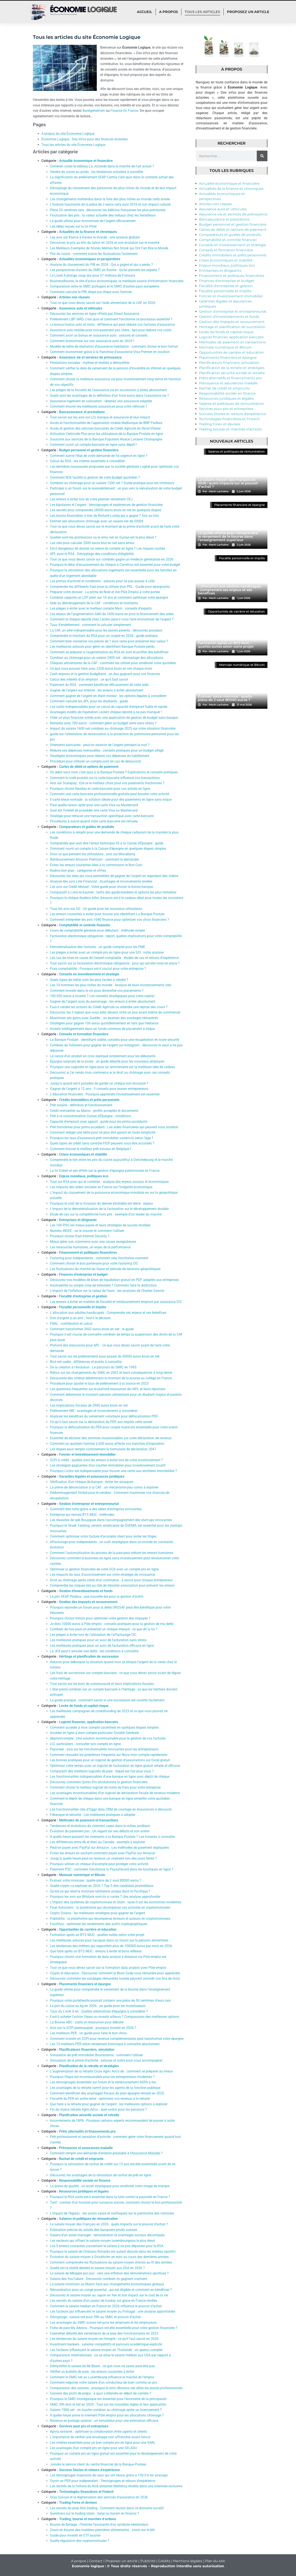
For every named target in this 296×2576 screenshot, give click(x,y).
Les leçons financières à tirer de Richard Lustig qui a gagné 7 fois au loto (104, 516)
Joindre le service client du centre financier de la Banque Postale (98, 2464)
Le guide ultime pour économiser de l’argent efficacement (93, 221)
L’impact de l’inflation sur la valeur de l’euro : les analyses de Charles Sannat (107, 1291)
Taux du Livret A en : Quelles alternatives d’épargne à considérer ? (99, 2011)
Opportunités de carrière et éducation (87, 1929)
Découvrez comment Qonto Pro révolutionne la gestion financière (98, 1782)
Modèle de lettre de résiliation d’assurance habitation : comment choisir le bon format (114, 346)
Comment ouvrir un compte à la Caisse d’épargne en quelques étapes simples (108, 849)
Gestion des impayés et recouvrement (88, 1602)
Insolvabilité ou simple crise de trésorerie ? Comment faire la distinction (103, 1285)
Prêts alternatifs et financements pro (87, 2131)
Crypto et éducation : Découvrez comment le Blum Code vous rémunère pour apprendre (115, 1973)
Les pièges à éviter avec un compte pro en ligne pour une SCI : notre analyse (107, 952)
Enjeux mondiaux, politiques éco (83, 1176)
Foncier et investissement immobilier (87, 1454)
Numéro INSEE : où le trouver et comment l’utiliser (87, 1231)
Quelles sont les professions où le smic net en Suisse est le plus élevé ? (103, 537)
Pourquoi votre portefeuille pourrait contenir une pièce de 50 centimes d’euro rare (110, 2000)
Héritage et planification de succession (89, 1656)
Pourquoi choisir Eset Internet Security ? (79, 1236)
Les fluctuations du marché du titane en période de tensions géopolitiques (105, 1269)
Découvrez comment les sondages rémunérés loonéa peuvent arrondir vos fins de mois (115, 1978)
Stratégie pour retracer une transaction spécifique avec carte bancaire (102, 816)
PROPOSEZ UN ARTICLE (248, 12)
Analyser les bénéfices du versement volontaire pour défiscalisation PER (104, 1416)
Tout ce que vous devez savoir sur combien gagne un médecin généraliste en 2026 (111, 559)
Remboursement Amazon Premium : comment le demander (94, 859)
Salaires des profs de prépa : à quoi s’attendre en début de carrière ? (100, 2393)
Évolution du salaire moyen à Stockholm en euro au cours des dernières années (109, 2257)
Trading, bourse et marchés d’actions (87, 2519)
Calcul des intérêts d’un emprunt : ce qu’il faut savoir (89, 679)
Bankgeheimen (94, 111)
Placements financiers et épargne (85, 1984)
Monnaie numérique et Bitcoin (82, 1875)
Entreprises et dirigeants (78, 1220)
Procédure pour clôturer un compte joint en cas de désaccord (95, 761)
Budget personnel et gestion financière (89, 450)
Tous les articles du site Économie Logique (73, 145)
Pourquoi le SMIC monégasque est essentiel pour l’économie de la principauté (108, 2399)
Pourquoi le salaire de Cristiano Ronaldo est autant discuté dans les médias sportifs (113, 2251)
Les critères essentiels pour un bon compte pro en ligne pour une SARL (102, 2443)
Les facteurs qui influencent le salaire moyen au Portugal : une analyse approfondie (112, 2311)
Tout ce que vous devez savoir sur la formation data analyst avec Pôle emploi (108, 1968)
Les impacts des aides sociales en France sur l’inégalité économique (101, 1187)
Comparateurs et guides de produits (86, 827)
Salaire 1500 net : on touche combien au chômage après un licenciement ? (106, 2410)
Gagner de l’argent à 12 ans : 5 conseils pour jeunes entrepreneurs (99, 1089)
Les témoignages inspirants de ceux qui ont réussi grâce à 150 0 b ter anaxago (109, 2475)
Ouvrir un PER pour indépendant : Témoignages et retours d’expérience (102, 2481)
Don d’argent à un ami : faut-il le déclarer (80, 1318)
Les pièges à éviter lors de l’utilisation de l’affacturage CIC (93, 1635)
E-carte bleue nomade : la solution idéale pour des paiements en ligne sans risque (111, 799)
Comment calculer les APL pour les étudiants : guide (89, 701)
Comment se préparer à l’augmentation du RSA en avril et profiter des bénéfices (109, 652)
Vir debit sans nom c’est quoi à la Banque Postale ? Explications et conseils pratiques (114, 772)
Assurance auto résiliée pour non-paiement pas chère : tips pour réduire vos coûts (110, 330)
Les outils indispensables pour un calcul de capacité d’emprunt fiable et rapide (108, 707)
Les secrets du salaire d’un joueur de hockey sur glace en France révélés (103, 2301)
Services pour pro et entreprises (83, 2426)
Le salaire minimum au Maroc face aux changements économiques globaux (107, 2284)
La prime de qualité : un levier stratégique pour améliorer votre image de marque (110, 2186)
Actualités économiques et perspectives (89, 259)
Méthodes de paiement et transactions (88, 1820)
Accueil (144, 12)
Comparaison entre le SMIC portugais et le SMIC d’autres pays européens (104, 286)
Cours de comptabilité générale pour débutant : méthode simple (97, 930)
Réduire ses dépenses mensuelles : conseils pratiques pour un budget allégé (107, 750)
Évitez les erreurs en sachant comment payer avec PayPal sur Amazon (102, 1853)
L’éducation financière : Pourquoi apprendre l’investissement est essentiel (105, 1094)
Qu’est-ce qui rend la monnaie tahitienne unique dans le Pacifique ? (100, 1891)
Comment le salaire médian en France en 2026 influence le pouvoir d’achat (106, 2306)
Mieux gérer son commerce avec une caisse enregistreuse (93, 1242)
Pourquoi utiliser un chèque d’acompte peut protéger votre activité (99, 1864)
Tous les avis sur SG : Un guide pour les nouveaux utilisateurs (96, 909)
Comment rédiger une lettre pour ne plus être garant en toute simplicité (102, 1132)
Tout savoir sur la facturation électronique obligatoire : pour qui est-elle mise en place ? (115, 963)
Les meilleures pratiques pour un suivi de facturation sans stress (98, 1640)
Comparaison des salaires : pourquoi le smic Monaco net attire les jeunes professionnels (116, 2388)
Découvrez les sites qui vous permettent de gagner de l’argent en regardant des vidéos (114, 876)
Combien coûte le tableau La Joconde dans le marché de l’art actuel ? (102, 166)
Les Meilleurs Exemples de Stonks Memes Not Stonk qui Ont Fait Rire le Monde (109, 248)
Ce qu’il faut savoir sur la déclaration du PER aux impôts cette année (101, 1422)
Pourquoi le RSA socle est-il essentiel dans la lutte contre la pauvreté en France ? (110, 2197)
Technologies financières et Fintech (86, 2492)
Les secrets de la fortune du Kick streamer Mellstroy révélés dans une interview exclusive (116, 2486)
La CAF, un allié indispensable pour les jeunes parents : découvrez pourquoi (106, 630)
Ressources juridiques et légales (84, 2191)
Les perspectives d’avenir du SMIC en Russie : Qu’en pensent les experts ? (105, 270)
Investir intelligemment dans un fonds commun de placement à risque (102, 1029)
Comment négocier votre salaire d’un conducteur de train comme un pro (103, 2382)
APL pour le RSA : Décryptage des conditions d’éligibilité (92, 554)
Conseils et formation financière (83, 1034)
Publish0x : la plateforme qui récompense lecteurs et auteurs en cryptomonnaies (110, 1919)
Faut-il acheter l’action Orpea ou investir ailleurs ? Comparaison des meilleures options (114, 2017)
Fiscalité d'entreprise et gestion (83, 1296)
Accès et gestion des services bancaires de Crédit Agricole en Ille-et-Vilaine (105, 428)
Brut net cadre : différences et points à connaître (86, 1362)
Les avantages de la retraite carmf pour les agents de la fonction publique (105, 2088)
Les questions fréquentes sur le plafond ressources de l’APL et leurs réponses (107, 1389)
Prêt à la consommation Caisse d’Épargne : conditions (90, 1116)
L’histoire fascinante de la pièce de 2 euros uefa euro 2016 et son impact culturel (110, 204)
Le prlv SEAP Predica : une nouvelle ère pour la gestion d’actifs (96, 1596)
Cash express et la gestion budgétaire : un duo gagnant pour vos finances (105, 674)
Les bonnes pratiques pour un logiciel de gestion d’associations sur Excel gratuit (110, 1760)
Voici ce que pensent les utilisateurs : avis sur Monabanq (92, 854)
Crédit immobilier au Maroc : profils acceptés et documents (94, 1111)
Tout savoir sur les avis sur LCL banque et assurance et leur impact (100, 417)
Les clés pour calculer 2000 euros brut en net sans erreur (92, 543)
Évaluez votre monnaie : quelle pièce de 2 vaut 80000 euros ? (95, 1880)
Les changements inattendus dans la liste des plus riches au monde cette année (110, 199)
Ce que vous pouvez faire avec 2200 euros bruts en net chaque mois (101, 669)
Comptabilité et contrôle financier (84, 925)
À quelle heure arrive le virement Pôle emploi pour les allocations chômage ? (107, 2415)
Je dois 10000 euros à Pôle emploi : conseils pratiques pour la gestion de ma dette (111, 1624)
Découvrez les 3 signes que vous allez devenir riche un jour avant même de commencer (115, 1012)
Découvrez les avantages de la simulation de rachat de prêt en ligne (100, 2175)
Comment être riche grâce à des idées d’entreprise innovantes (96, 1509)
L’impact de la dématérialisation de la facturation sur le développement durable (109, 1209)
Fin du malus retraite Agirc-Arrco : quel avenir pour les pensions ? (98, 2109)
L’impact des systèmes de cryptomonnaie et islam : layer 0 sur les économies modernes (115, 1902)
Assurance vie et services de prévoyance (90, 357)
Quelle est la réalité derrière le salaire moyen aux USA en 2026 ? (97, 2268)
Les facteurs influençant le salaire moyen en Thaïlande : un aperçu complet (106, 2350)
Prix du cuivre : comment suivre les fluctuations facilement (94, 254)
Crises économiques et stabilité (83, 1154)
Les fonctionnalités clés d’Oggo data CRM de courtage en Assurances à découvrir (111, 1809)
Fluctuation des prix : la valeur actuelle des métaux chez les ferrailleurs (103, 215)
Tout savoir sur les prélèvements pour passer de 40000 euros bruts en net (105, 1356)
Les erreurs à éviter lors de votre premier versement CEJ (91, 499)
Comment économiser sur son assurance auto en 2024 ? (92, 341)
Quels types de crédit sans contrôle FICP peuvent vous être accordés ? (102, 1143)
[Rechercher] (262, 156)
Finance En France (124, 111)
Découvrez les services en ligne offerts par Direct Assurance (94, 314)
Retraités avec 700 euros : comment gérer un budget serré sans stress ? (103, 723)
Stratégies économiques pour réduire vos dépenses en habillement (99, 756)
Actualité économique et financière (86, 161)
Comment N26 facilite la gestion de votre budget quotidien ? (95, 477)
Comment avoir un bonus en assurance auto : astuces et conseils (99, 335)
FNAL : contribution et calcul (71, 1323)
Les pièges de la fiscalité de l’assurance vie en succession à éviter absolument (108, 390)
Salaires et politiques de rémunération (88, 2219)
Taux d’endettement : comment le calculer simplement (90, 625)
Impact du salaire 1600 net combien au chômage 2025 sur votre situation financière (113, 728)
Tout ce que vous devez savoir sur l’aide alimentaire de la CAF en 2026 (102, 303)
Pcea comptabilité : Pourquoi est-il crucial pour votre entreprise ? (98, 969)
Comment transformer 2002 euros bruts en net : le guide (92, 1329)
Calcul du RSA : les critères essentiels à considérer (87, 461)
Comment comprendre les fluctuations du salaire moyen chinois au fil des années (111, 2262)
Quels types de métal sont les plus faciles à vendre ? (89, 980)
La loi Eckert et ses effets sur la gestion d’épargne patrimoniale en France (105, 1171)
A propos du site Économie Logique (67, 134)
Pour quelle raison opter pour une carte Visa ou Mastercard (94, 805)
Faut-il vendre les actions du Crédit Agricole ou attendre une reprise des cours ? (109, 1007)
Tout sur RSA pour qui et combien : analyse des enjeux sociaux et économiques (109, 1182)
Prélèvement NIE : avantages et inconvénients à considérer (93, 1411)
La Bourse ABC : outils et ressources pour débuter (87, 2022)
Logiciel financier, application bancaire (88, 1722)
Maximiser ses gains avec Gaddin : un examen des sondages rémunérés (104, 1018)
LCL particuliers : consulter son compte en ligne (85, 1744)
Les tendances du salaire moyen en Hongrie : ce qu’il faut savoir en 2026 (104, 2339)
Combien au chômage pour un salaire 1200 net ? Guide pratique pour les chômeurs (112, 483)
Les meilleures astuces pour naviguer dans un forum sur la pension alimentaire (109, 1940)
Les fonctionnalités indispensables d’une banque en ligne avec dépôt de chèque (109, 1776)
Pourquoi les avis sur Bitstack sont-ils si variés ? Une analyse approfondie (105, 1897)
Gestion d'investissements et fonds (86, 1591)
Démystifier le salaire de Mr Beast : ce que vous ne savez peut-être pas (102, 2366)
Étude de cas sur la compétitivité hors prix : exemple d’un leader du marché (106, 1214)
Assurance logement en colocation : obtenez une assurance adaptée (101, 401)
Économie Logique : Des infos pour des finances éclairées (84, 139)
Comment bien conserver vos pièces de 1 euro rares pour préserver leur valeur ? (109, 641)
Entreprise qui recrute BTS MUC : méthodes (82, 1515)
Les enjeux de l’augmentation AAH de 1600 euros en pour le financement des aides (112, 614)
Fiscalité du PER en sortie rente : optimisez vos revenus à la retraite (100, 2099)
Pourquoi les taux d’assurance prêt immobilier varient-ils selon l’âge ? (101, 1138)
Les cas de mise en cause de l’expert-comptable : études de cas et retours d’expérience (114, 958)
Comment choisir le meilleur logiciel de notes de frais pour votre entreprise (105, 1787)
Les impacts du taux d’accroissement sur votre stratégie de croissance (102, 1575)
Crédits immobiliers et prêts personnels (89, 1100)
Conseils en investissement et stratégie (89, 974)
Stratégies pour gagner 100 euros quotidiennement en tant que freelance (104, 1023)
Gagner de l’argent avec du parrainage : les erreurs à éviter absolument (102, 1001)
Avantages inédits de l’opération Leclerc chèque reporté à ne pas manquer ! (106, 712)
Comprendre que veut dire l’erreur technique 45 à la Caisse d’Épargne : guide (106, 843)
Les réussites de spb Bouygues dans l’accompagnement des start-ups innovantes (111, 1520)
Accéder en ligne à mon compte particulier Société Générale (94, 1733)
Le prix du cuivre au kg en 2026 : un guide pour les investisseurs (97, 2006)
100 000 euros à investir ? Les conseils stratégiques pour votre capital (102, 996)
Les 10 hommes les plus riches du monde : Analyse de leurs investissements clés (110, 985)
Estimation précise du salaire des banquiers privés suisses (93, 2230)
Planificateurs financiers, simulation (86, 2049)
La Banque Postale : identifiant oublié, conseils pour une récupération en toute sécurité (114, 1040)
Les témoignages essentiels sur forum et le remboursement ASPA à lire (103, 2082)
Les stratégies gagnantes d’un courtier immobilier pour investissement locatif (107, 1465)
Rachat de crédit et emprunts (81, 2159)
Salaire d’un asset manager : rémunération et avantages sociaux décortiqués (107, 2235)
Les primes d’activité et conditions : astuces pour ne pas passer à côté (102, 581)
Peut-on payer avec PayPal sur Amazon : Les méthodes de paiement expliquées (109, 1848)
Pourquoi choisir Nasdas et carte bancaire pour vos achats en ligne (100, 789)
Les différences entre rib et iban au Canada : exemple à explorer (97, 1842)
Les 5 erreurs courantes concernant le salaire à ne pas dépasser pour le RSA (106, 2246)
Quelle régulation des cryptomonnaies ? (79, 2541)
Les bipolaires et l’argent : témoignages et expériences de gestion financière (106, 505)
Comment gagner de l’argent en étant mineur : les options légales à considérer (108, 696)
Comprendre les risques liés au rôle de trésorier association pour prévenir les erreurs (112, 1585)
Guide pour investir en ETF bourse (75, 2535)
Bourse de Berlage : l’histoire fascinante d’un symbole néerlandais (99, 2524)
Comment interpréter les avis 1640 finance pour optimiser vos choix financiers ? (109, 920)
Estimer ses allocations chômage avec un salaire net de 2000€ (97, 521)
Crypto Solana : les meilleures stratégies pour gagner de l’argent (97, 1913)
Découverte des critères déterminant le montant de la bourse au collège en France (111, 1378)
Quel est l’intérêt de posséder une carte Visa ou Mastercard (94, 810)
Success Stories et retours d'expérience (89, 2470)
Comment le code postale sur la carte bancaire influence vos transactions (105, 778)
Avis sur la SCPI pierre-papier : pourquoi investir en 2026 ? (93, 2028)
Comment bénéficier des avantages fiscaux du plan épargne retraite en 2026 (107, 2093)
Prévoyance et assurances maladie (86, 2148)
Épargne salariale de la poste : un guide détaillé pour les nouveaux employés (107, 1061)
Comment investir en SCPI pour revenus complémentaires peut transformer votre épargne (116, 2039)
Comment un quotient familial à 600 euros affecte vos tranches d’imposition (107, 1444)
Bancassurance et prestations (82, 412)
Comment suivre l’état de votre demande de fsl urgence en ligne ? (98, 456)
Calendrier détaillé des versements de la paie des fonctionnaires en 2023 (104, 2333)
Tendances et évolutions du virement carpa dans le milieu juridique (100, 1826)
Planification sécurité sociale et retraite (89, 2115)
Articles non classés (74, 297)
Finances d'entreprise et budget (83, 1274)
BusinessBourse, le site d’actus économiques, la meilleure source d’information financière (116, 281)
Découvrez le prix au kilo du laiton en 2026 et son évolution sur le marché (104, 243)
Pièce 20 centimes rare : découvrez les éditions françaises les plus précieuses (107, 210)
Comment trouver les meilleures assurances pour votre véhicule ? (98, 406)
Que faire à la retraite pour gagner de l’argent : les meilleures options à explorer (108, 2104)
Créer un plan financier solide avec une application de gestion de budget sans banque (114, 718)
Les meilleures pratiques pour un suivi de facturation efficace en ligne (102, 1646)
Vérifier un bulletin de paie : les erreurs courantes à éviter (92, 2372)
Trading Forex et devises (78, 2502)
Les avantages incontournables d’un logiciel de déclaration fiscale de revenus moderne (115, 1793)
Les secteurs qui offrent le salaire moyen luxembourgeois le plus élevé (102, 2241)
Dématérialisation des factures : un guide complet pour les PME (97, 947)
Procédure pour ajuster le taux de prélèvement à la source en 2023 (99, 1383)
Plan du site (215, 2561)
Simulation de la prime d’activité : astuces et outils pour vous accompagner (106, 2060)
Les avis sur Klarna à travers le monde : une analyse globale (95, 237)
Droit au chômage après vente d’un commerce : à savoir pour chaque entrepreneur (111, 1580)
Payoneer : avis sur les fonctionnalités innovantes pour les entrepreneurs (104, 1749)
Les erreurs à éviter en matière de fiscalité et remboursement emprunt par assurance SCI (115, 1302)
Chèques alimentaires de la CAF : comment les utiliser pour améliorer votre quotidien (113, 663)
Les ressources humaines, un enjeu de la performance (90, 1247)
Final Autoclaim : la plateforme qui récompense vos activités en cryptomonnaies (110, 1907)
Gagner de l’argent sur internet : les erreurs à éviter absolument (96, 690)
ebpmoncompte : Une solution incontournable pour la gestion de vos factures (107, 1738)
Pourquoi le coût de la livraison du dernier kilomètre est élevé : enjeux (101, 1203)
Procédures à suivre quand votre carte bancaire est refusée (94, 821)
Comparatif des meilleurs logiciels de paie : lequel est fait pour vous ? (102, 1771)
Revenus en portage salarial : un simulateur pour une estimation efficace (104, 2421)
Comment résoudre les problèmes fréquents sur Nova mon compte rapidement (108, 1755)
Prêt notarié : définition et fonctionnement (81, 1105)
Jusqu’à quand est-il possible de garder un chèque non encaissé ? (99, 1083)
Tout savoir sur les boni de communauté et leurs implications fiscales (102, 1684)
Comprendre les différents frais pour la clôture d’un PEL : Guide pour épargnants (110, 587)
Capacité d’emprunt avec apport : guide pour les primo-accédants (98, 1122)
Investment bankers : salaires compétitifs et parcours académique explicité (106, 2344)
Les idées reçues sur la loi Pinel (73, 226)
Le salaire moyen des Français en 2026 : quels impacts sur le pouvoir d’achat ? (109, 2224)
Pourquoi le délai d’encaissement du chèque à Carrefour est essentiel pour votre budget (115, 565)
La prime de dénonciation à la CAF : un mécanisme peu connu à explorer (104, 1487)
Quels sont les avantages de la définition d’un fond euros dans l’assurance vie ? (109, 396)
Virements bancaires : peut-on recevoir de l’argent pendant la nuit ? (99, 745)
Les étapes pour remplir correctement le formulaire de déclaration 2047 (103, 1449)
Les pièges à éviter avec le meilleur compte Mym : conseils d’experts (101, 608)
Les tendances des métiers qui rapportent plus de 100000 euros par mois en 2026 (111, 1946)
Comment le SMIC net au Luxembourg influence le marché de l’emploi (102, 2377)
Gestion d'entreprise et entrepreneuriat (89, 1504)
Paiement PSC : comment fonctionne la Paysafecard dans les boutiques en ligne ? (111, 1869)
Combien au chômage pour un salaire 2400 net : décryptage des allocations (106, 658)
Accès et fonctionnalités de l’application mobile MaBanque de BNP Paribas (106, 423)
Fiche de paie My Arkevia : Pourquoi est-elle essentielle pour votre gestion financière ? (113, 2328)
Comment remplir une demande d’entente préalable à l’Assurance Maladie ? (106, 2153)
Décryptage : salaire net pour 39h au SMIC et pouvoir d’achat (95, 2317)
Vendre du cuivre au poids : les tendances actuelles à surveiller (96, 172)
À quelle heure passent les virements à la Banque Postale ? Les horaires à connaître (112, 1837)
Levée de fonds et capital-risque (84, 1706)
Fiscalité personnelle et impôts (82, 1307)
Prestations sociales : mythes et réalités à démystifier (89, 363)
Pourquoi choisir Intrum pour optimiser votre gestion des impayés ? (100, 1618)
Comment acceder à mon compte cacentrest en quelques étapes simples (104, 1727)
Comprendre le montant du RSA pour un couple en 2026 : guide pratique (104, 636)
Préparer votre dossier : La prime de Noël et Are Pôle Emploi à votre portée (105, 592)
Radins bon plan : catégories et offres (78, 870)
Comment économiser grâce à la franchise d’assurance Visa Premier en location (110, 352)
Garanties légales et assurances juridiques (91, 1476)
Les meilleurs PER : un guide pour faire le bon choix (88, 2033)
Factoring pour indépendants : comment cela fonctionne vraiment (99, 1258)
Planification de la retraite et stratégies (89, 2066)
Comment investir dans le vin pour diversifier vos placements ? (97, 991)
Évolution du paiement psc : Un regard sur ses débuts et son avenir (99, 1831)
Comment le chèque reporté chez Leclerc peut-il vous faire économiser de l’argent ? (112, 619)
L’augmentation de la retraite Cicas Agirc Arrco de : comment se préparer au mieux (111, 2071)
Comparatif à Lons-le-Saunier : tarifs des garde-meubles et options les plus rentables (113, 892)
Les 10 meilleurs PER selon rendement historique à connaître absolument (105, 2044)
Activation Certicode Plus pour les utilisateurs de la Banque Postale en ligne (106, 434)
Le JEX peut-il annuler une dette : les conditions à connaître (94, 1651)
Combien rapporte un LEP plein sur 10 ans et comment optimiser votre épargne (109, 597)
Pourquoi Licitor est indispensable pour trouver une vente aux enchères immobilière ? (113, 1471)
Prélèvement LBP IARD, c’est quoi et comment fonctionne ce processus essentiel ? (111, 319)
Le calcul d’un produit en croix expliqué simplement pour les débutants (102, 1056)
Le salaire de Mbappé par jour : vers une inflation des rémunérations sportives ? (109, 2273)
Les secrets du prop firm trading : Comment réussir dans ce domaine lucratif (107, 2508)
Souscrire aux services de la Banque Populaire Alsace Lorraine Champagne (106, 439)
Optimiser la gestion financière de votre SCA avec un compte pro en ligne (104, 1569)
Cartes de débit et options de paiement (88, 767)
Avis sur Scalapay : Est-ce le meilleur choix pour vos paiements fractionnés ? (107, 783)
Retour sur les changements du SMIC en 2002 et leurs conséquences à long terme (111, 1373)
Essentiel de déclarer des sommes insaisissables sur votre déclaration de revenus (110, 1438)
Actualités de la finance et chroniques (88, 232)
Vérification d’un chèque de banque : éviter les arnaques (91, 1482)
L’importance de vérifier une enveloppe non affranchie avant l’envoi (100, 2437)
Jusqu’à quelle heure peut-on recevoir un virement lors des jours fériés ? (103, 1858)
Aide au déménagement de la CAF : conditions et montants (94, 603)
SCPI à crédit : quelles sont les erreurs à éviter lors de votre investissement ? (106, 1460)
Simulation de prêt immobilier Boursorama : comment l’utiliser (96, 2055)
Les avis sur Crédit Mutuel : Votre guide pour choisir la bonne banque (101, 887)
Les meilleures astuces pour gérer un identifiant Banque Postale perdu (102, 647)
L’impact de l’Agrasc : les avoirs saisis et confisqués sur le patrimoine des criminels (112, 2213)
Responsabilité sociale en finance (84, 2180)
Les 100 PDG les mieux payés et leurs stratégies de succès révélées (100, 1225)
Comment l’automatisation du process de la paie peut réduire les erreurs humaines (111, 1553)
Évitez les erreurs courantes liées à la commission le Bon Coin (96, 865)
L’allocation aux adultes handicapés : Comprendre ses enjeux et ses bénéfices (108, 1313)
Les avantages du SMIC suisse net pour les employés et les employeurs (103, 2322)
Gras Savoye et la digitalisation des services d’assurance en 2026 (99, 2497)
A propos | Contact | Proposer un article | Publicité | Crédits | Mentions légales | (138, 2561)
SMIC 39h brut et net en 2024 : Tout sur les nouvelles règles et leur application (108, 2404)
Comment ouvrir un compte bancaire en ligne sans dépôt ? (93, 445)
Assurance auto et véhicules (80, 308)
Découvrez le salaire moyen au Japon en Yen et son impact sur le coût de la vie (109, 2295)
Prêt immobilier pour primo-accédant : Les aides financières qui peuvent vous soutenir (114, 1127)
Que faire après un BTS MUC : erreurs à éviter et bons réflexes (96, 1951)
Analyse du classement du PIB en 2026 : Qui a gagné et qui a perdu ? (101, 265)
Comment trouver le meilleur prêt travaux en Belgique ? (91, 1149)
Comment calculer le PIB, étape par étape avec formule (91, 292)
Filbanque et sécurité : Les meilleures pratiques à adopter (92, 1815)
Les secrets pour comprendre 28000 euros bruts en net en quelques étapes (105, 510)
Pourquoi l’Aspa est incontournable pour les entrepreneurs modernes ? (102, 2077)
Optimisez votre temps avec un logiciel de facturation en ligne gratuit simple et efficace (115, 1766)
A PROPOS (168, 12)
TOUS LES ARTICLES (202, 12)
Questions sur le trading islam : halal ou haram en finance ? (94, 2513)
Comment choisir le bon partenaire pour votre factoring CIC (94, 1263)
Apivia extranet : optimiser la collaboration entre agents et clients (98, 2431)
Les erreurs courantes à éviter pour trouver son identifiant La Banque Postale (107, 914)
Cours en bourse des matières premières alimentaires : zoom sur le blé (102, 2530)
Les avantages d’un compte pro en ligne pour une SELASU (93, 2448)
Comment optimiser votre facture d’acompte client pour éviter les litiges (103, 1536)
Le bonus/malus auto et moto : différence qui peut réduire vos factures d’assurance (112, 324)
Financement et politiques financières (88, 1252)
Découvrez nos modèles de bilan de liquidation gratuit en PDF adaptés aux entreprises (114, 1280)
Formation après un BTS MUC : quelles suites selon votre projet (97, 1935)
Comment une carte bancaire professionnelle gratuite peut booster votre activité (109, 794)
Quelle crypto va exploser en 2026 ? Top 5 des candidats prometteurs (101, 1886)
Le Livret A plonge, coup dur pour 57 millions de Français (92, 275)
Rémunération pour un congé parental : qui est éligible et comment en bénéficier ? (111, 2290)
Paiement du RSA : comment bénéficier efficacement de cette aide (99, 685)
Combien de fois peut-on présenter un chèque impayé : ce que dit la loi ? (103, 1629)
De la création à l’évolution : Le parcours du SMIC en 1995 (93, 1367)
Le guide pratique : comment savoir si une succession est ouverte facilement (107, 1700)
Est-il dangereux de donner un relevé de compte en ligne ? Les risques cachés (107, 548)
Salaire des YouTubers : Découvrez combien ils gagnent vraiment (98, 2279)
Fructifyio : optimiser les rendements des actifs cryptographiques (98, 1924)
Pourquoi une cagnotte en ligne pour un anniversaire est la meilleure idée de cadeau (112, 1067)
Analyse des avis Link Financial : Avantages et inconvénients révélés (101, 881)
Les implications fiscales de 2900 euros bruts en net (89, 1405)
